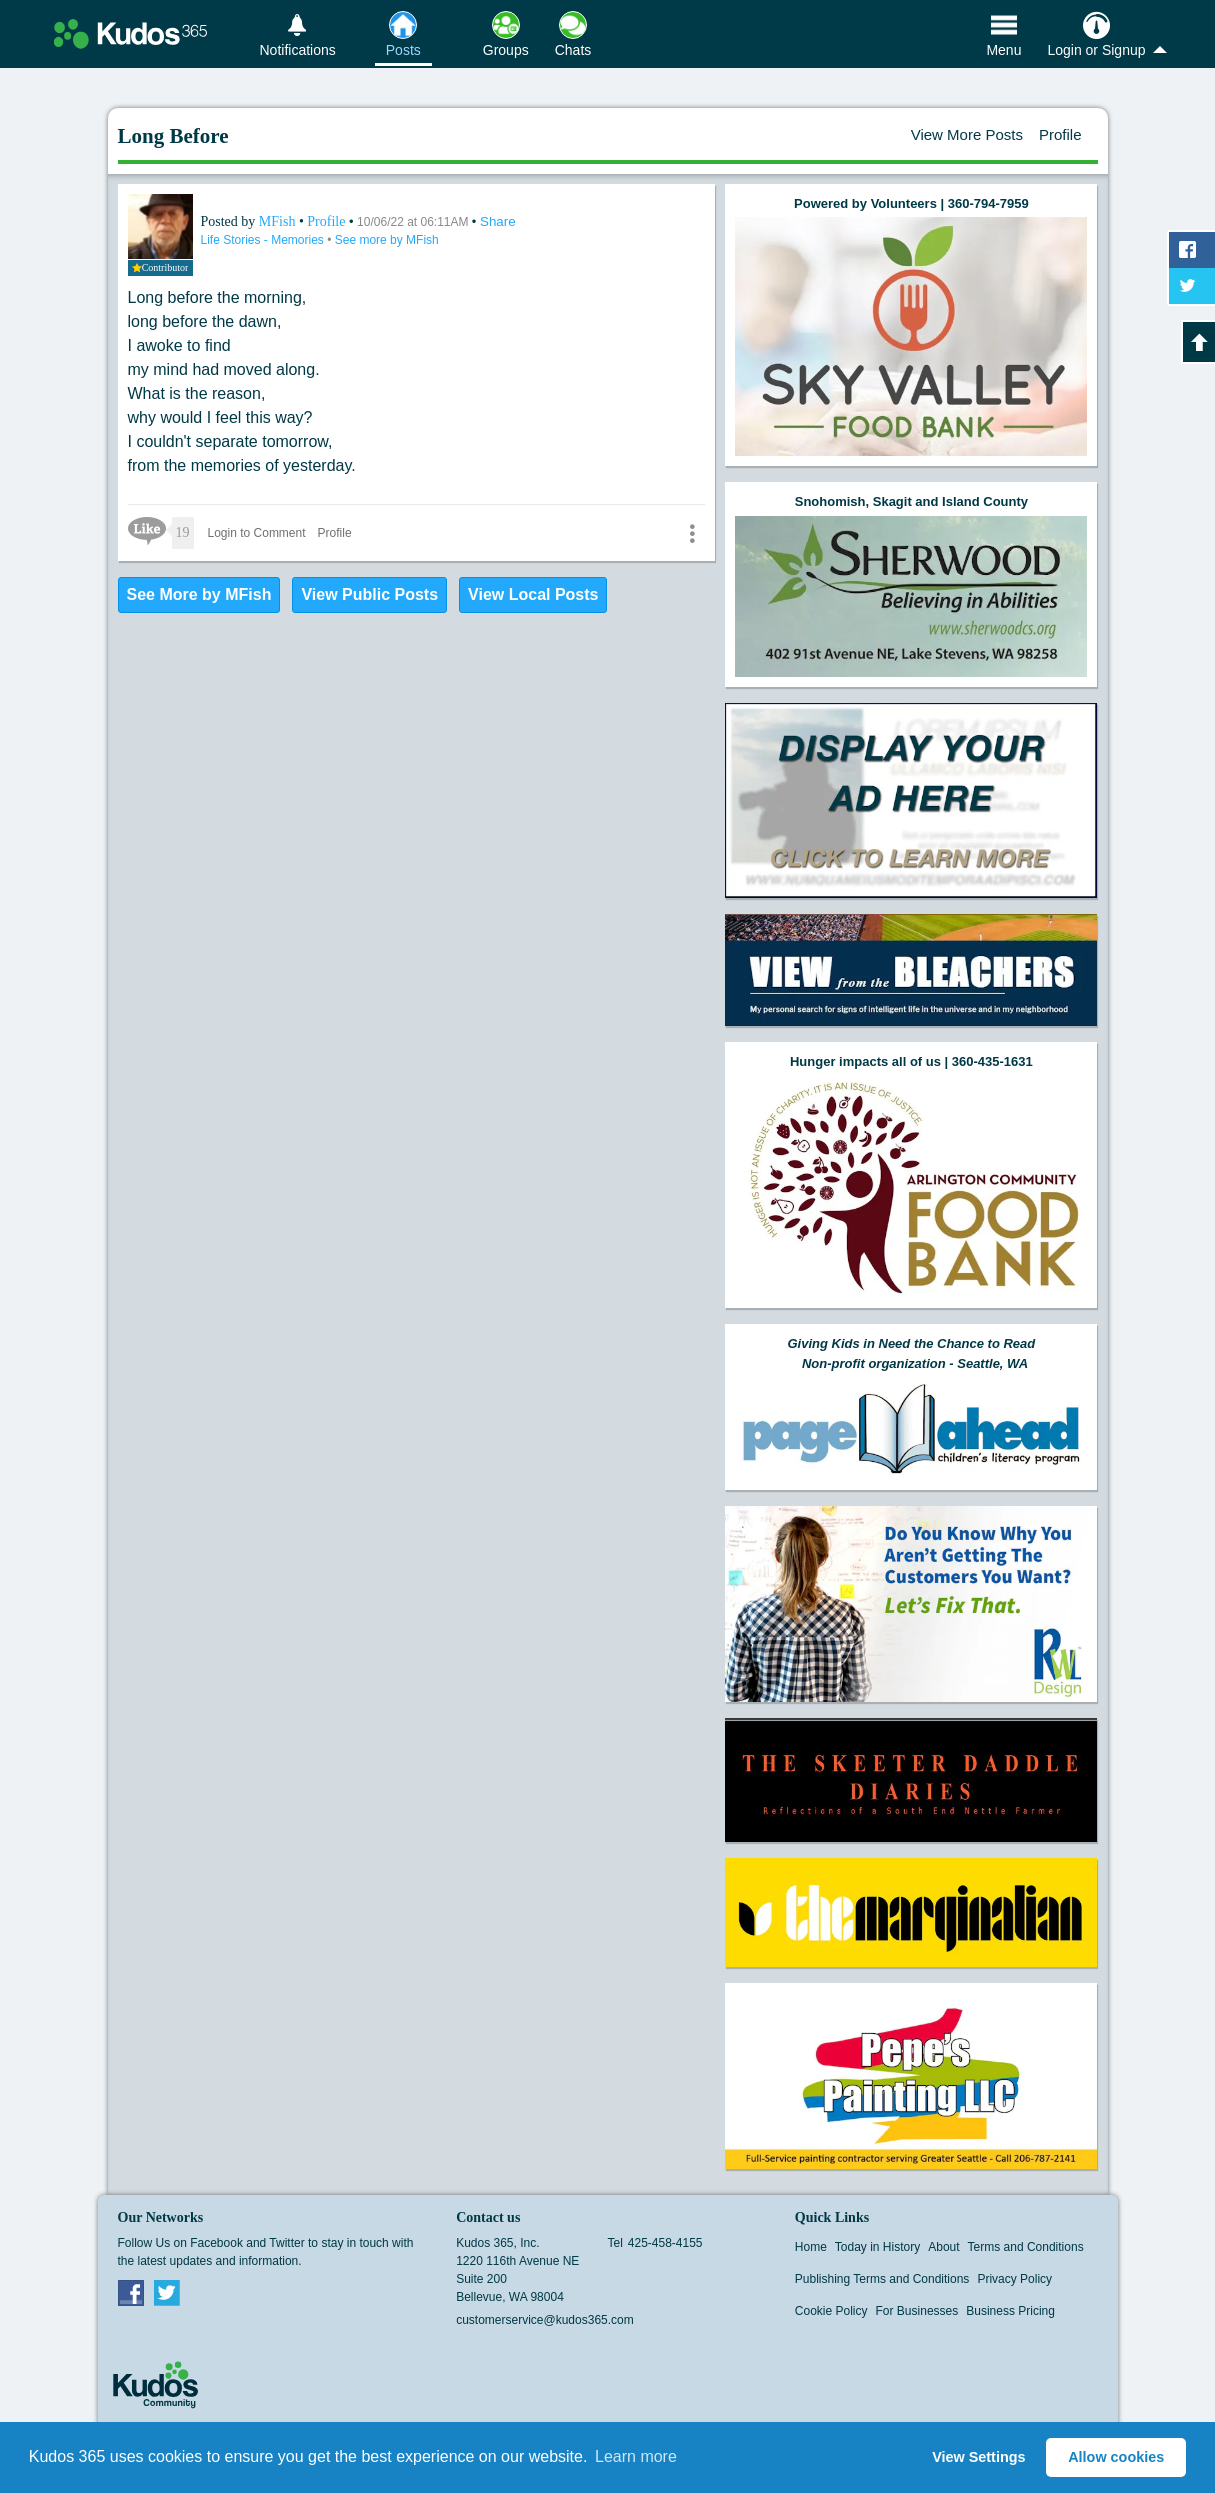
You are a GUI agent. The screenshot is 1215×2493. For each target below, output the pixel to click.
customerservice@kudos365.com (545, 2320)
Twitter (167, 2292)
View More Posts (967, 134)
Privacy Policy (1014, 2279)
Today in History (877, 2247)
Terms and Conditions (1026, 2247)
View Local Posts (533, 594)
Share (498, 221)
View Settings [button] (978, 2457)
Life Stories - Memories (264, 240)
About (943, 2247)
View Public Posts (369, 594)
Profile (1060, 134)
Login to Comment (257, 533)
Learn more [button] (636, 2456)
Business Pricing (1010, 2311)
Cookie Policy (831, 2311)
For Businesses (917, 2311)
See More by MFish (199, 594)
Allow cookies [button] (1116, 2457)
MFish (279, 221)
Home (811, 2247)
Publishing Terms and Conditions (882, 2279)
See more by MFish (387, 240)
